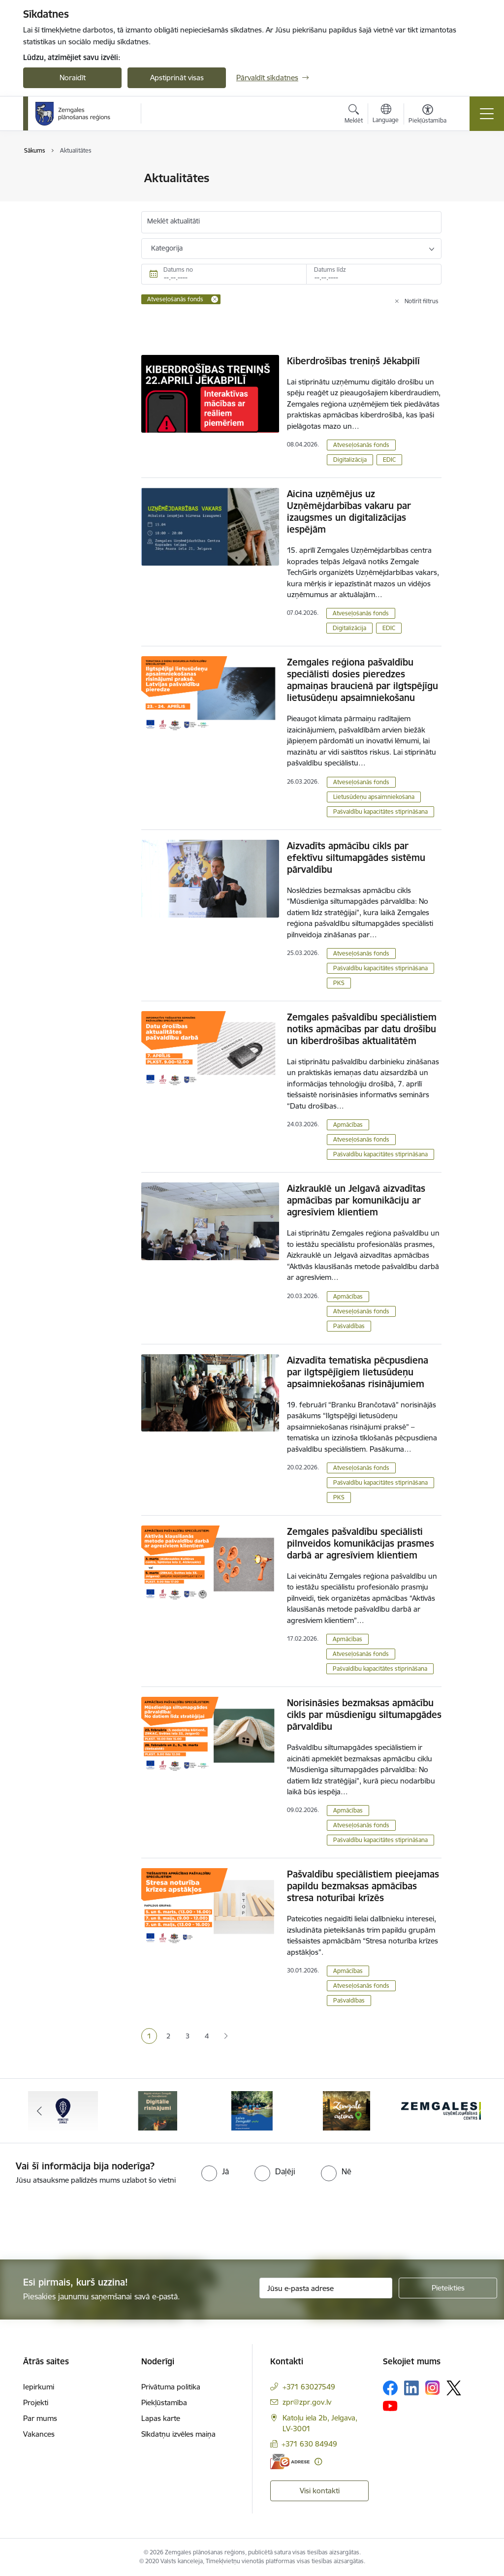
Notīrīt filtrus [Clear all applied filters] (422, 301)
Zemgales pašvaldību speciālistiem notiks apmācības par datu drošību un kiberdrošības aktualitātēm (362, 1029)
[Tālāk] (464, 2111)
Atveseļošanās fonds (361, 444)
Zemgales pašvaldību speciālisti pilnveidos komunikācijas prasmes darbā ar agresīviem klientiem (360, 1543)
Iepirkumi (38, 2386)
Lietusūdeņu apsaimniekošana (373, 796)
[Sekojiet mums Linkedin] (411, 2388)
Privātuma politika (170, 2386)
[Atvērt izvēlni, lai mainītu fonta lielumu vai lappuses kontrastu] (427, 115)
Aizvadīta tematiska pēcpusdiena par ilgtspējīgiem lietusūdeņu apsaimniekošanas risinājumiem (357, 1372)
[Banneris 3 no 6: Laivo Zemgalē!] (251, 2110)
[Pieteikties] (448, 2288)
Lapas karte (160, 2418)
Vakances (39, 2434)
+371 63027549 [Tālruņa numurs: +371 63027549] (309, 2386)
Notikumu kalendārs (66, 213)
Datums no (178, 269)
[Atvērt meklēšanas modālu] (354, 115)
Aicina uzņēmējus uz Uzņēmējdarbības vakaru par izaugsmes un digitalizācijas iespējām (349, 511)
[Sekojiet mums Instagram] (432, 2388)
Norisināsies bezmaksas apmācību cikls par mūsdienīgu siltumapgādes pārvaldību (364, 1714)
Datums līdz (330, 269)
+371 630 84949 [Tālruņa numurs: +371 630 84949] (309, 2444)
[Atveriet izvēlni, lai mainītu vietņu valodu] (386, 114)
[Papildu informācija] (318, 2461)
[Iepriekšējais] (39, 2111)
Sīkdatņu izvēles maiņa (178, 2434)
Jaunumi (47, 179)
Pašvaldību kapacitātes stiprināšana (380, 811)
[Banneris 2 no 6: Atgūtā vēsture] (157, 2110)
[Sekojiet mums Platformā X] (453, 2388)
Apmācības (348, 1124)
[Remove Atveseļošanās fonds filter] (214, 299)
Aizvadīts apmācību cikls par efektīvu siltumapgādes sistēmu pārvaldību (356, 857)
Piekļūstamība (164, 2402)
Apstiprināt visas (177, 77)
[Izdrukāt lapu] (467, 174)
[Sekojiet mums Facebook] (390, 2388)
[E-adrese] (290, 2461)
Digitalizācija (350, 459)
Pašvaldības (349, 1326)
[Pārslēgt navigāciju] (487, 113)
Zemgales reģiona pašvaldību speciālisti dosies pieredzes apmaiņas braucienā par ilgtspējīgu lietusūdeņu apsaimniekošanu (362, 679)
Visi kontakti (320, 2490)
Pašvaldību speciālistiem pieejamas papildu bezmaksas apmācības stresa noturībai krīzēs (363, 1886)
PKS (339, 982)
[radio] (215, 2171)
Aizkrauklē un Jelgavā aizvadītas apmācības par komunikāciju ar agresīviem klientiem (356, 1200)
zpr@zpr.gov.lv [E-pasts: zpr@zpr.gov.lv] (307, 2402)
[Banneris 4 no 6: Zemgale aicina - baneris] (346, 2110)
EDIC (389, 459)
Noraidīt (73, 77)
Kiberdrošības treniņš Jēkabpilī (353, 361)
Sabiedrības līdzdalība (68, 195)
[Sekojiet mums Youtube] (390, 2406)
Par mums (40, 2418)
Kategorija (167, 248)
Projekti (35, 2402)
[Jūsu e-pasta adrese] (325, 2288)
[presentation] (82, 2223)
